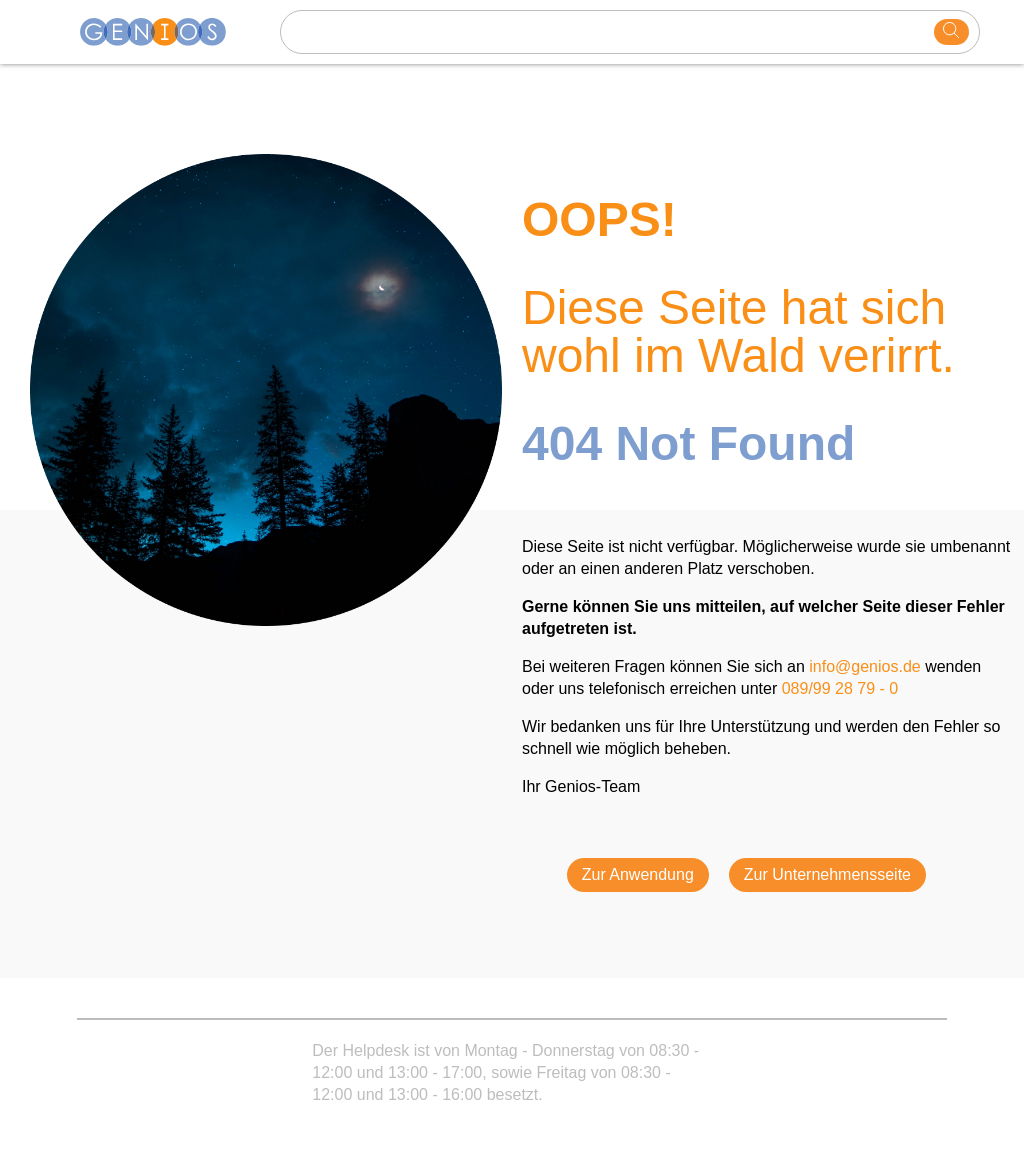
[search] (951, 32)
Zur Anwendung (638, 874)
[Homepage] (165, 32)
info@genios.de (864, 666)
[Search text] (610, 32)
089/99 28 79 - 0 (840, 688)
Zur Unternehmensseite (827, 874)
